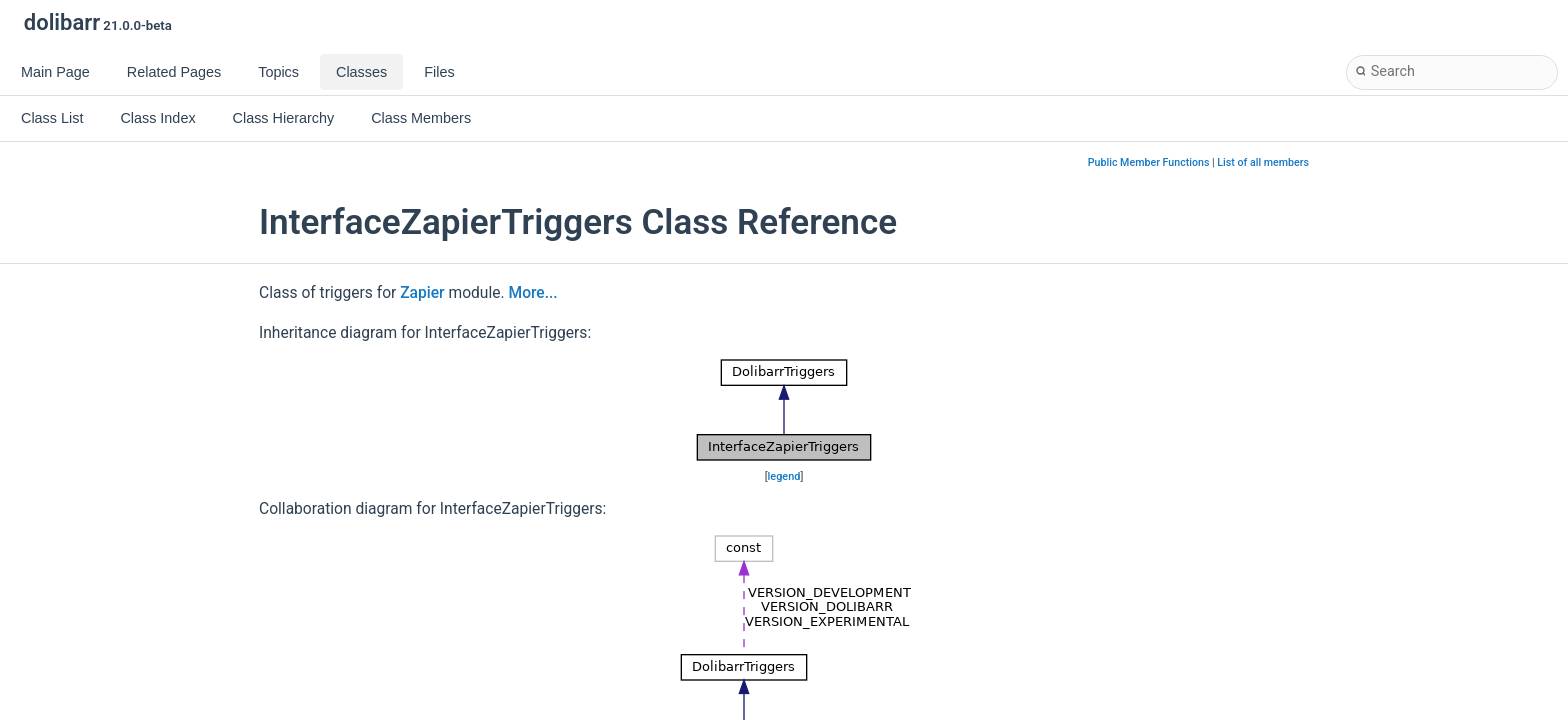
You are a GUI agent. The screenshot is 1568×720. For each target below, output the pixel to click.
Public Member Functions (1149, 162)
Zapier (422, 293)
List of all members (1263, 162)
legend (784, 476)
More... (533, 293)
